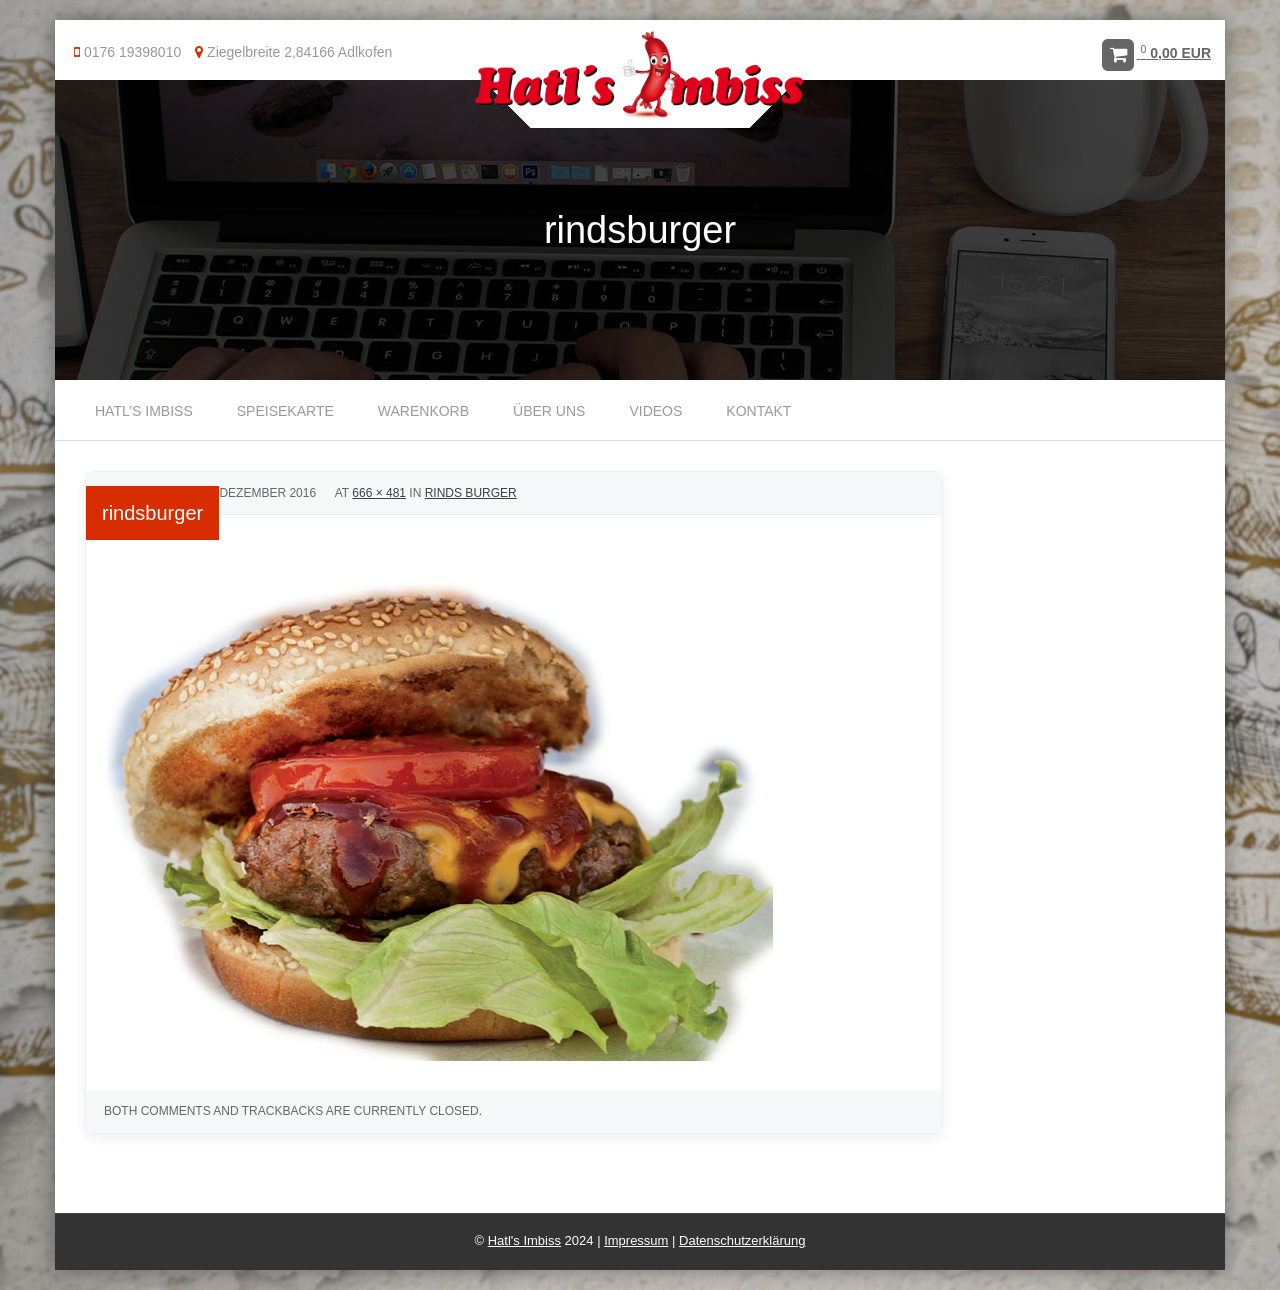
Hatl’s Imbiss (144, 411)
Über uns (549, 411)
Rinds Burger (471, 493)
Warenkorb (423, 411)
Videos (655, 411)
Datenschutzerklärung (742, 1240)
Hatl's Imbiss (524, 1240)
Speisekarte (285, 411)
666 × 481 (379, 493)
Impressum (636, 1240)
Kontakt (758, 411)
